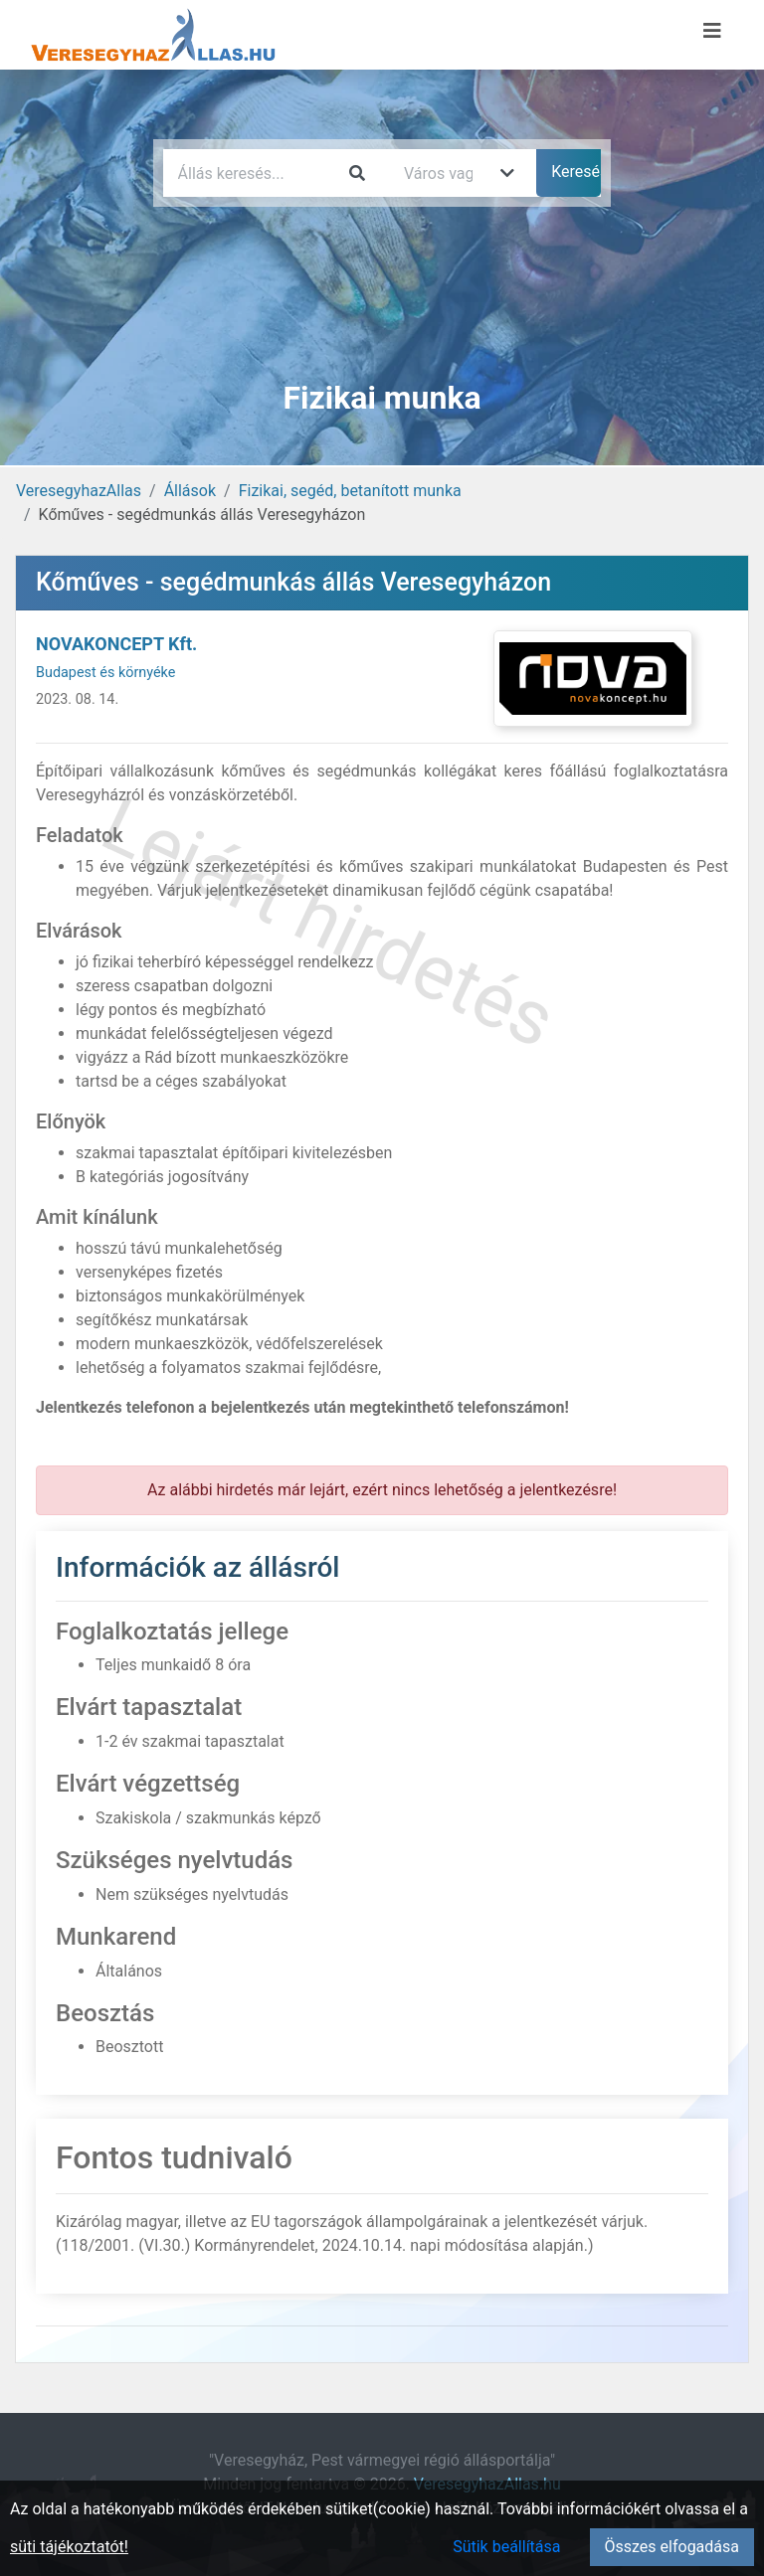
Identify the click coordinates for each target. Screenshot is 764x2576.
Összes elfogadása (672, 2546)
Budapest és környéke (105, 672)
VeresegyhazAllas (78, 490)
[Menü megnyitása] (712, 31)
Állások (190, 490)
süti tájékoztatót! (69, 2546)
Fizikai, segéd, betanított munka (350, 490)
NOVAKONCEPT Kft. (116, 643)
